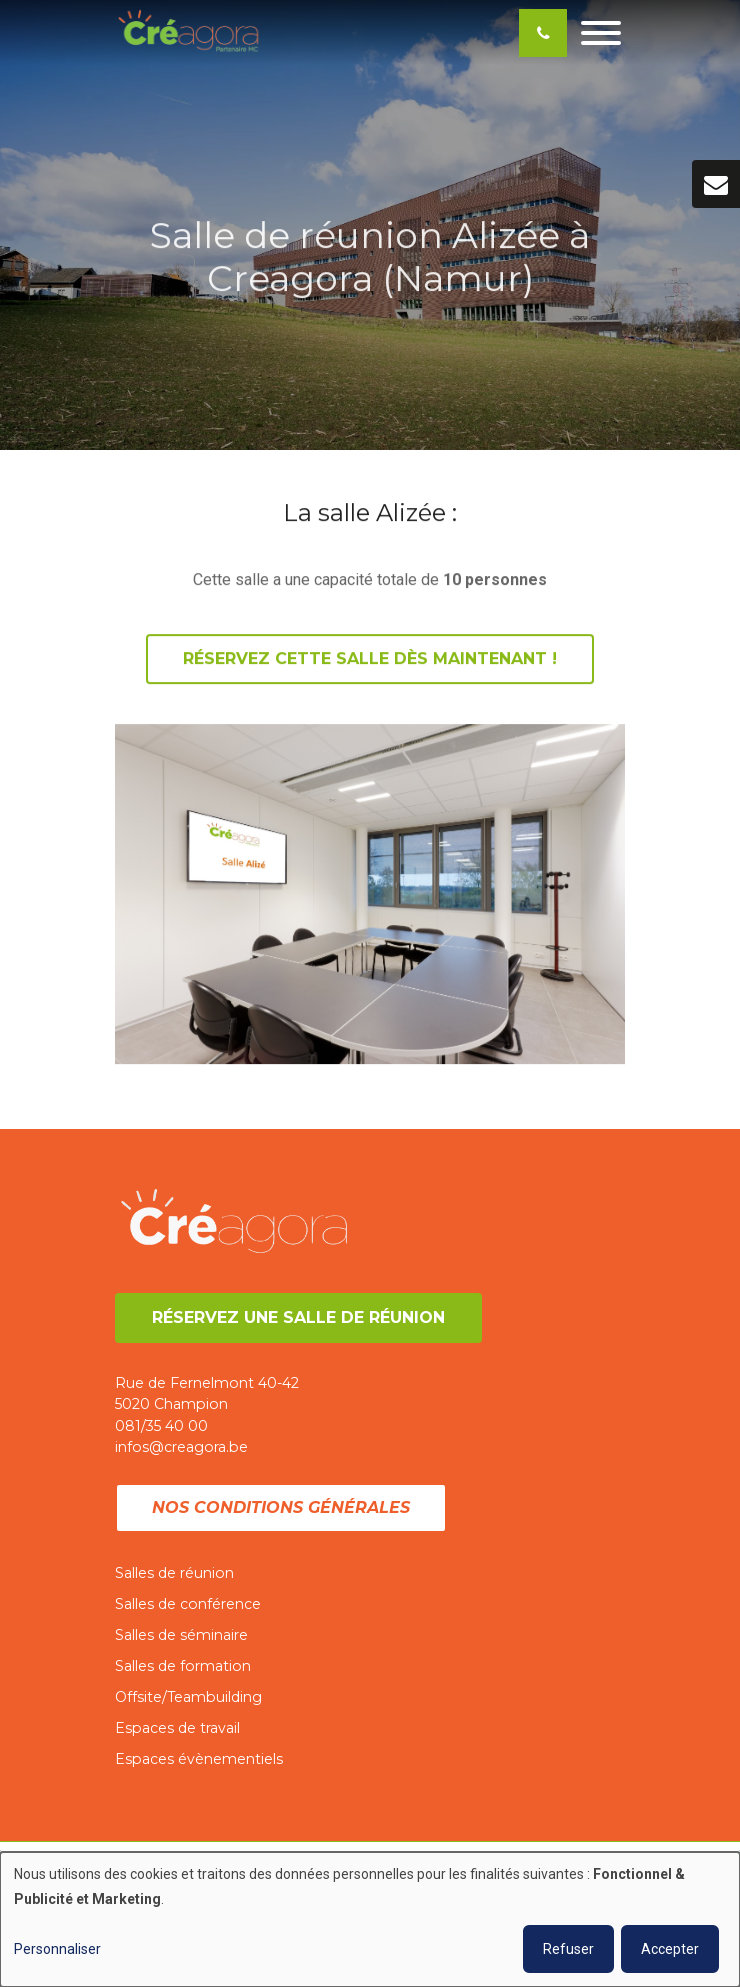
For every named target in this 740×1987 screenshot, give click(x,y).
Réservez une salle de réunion (298, 1317)
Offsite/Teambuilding (188, 1697)
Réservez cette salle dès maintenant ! (370, 659)
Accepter (670, 1949)
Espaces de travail (177, 1728)
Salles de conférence (188, 1604)
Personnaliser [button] (57, 1949)
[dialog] (370, 1919)
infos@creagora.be (181, 1447)
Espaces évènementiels (199, 1759)
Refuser (568, 1949)
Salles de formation (183, 1666)
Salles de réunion (174, 1573)
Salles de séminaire (181, 1635)
